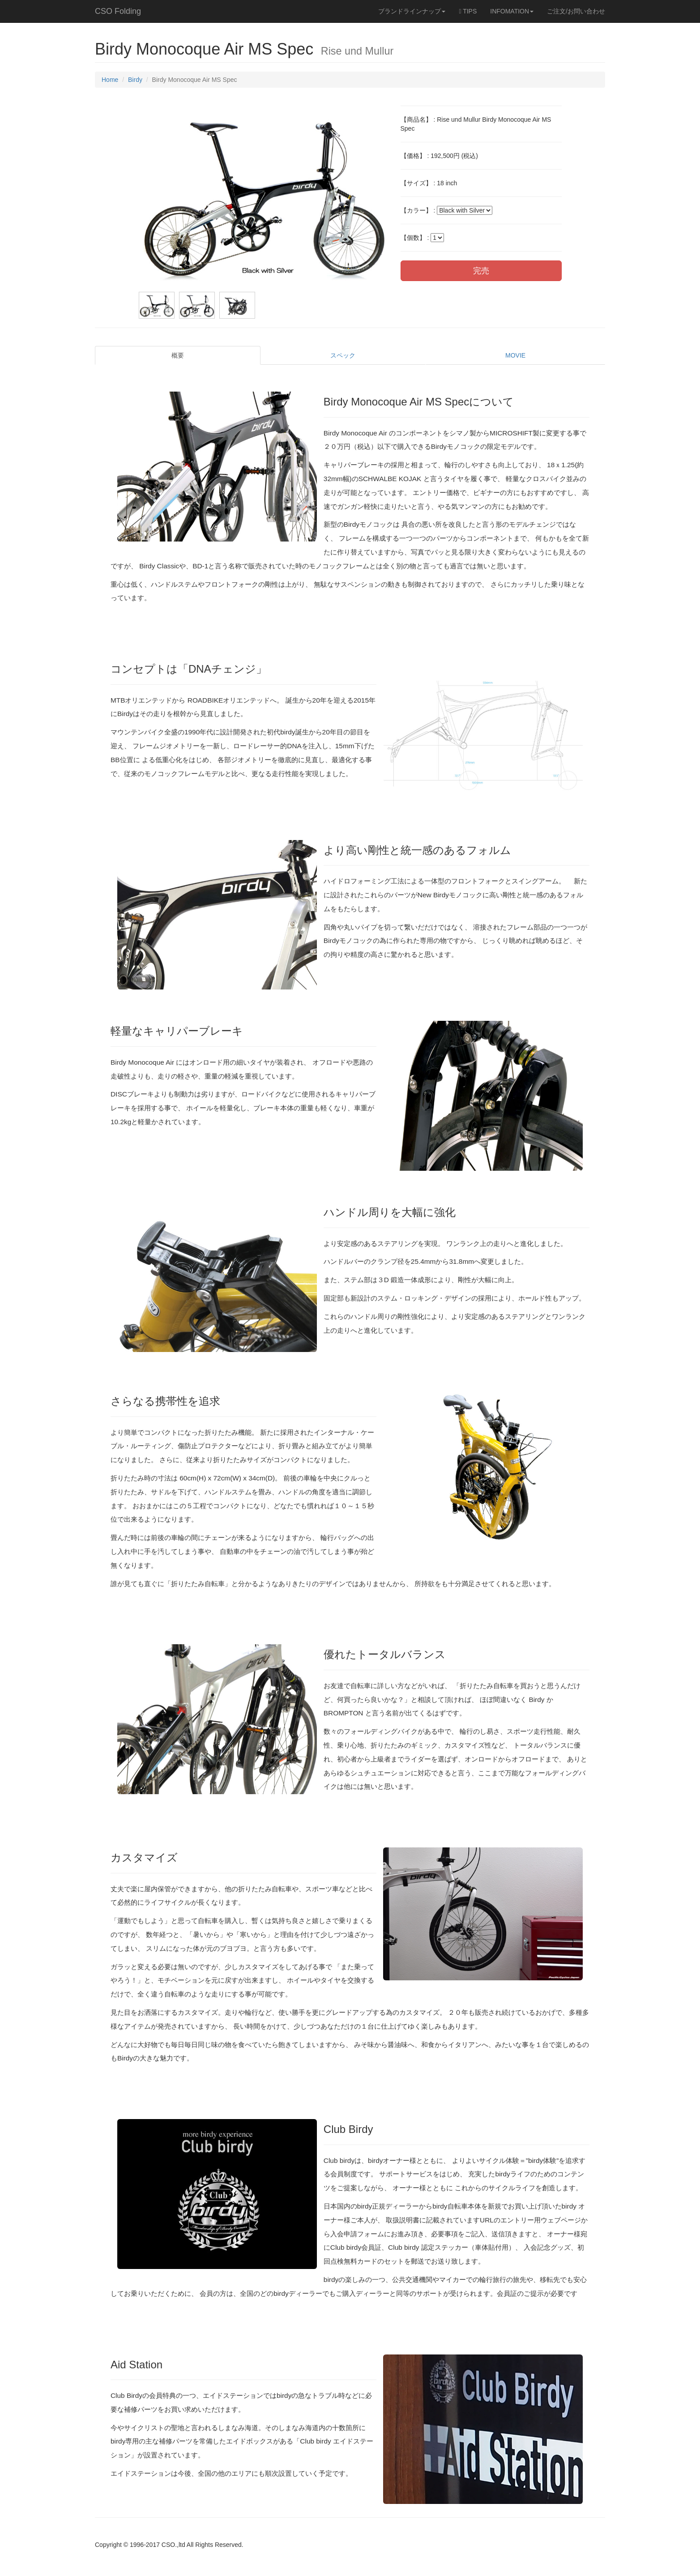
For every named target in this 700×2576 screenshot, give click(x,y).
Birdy (135, 79)
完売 (481, 270)
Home (110, 79)
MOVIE (515, 355)
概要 (177, 355)
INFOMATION (512, 11)
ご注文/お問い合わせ (576, 11)
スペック (342, 355)
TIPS (468, 11)
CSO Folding (118, 11)
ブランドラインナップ (411, 11)
